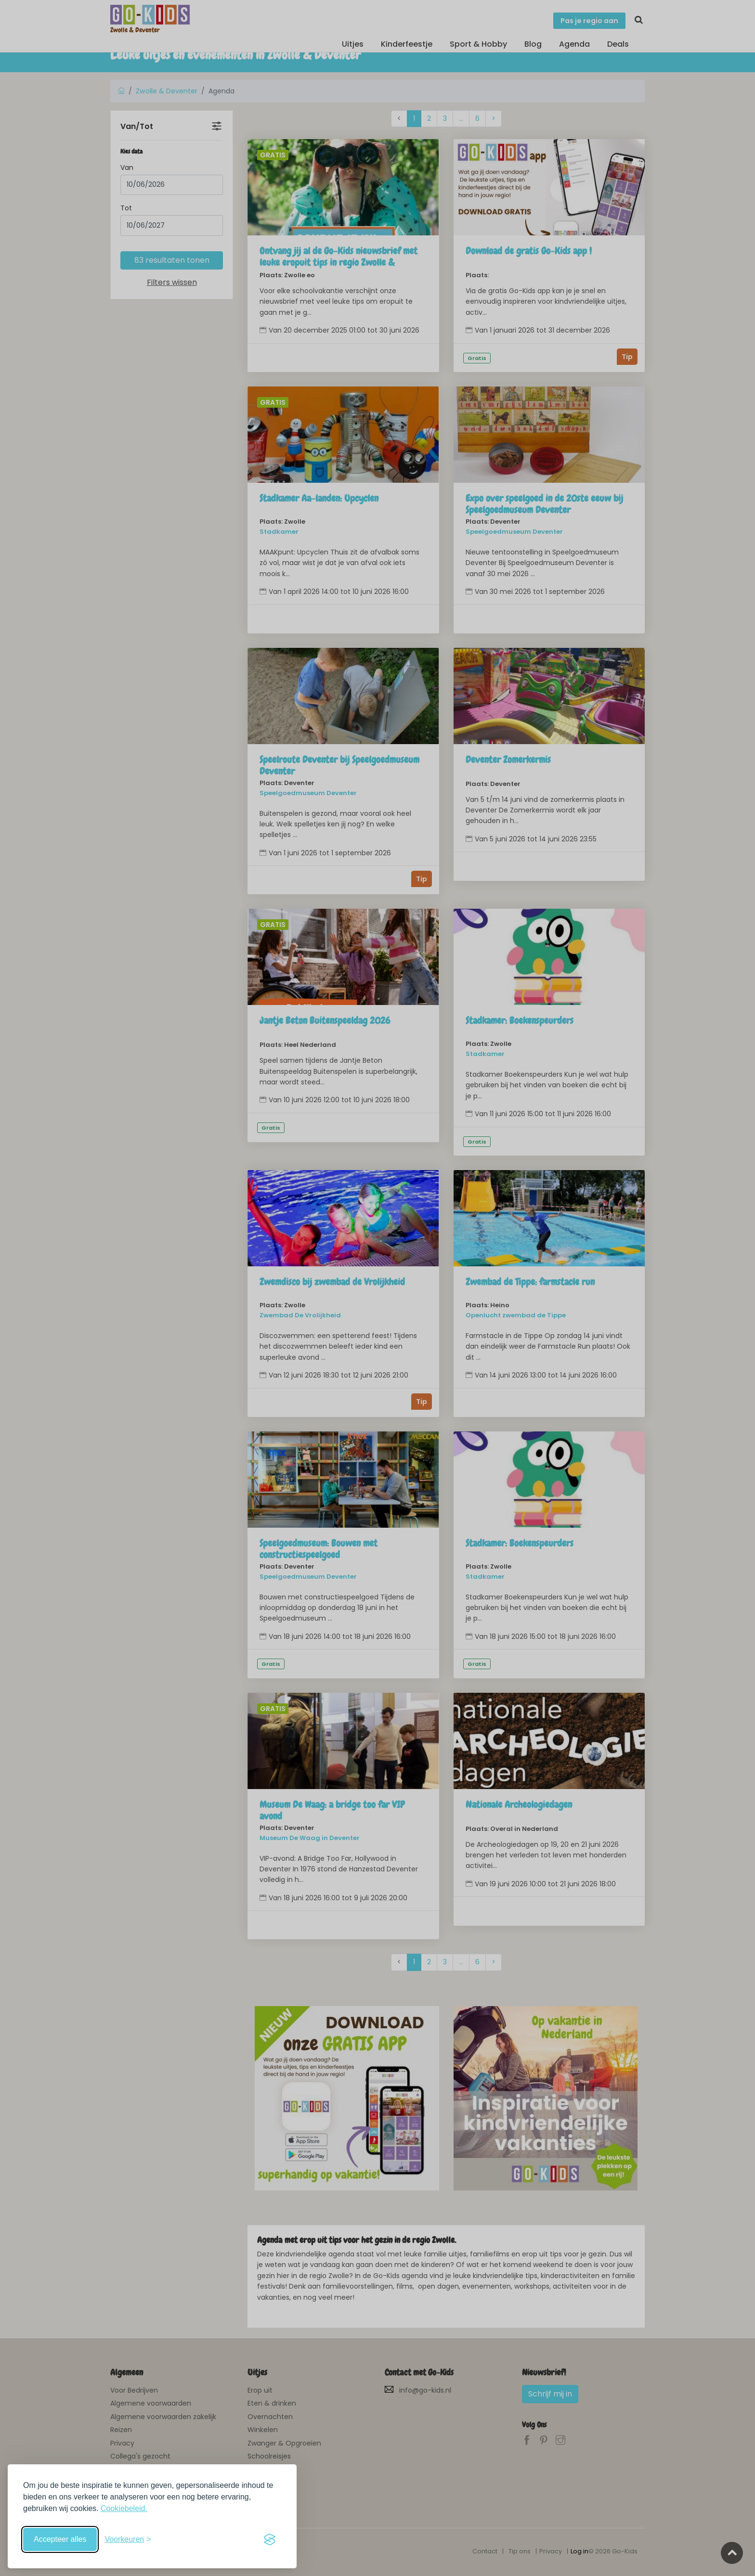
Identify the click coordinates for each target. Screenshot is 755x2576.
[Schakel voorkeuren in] (127, 2539)
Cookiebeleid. (124, 2508)
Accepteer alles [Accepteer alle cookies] (60, 2539)
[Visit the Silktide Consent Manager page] (269, 2539)
